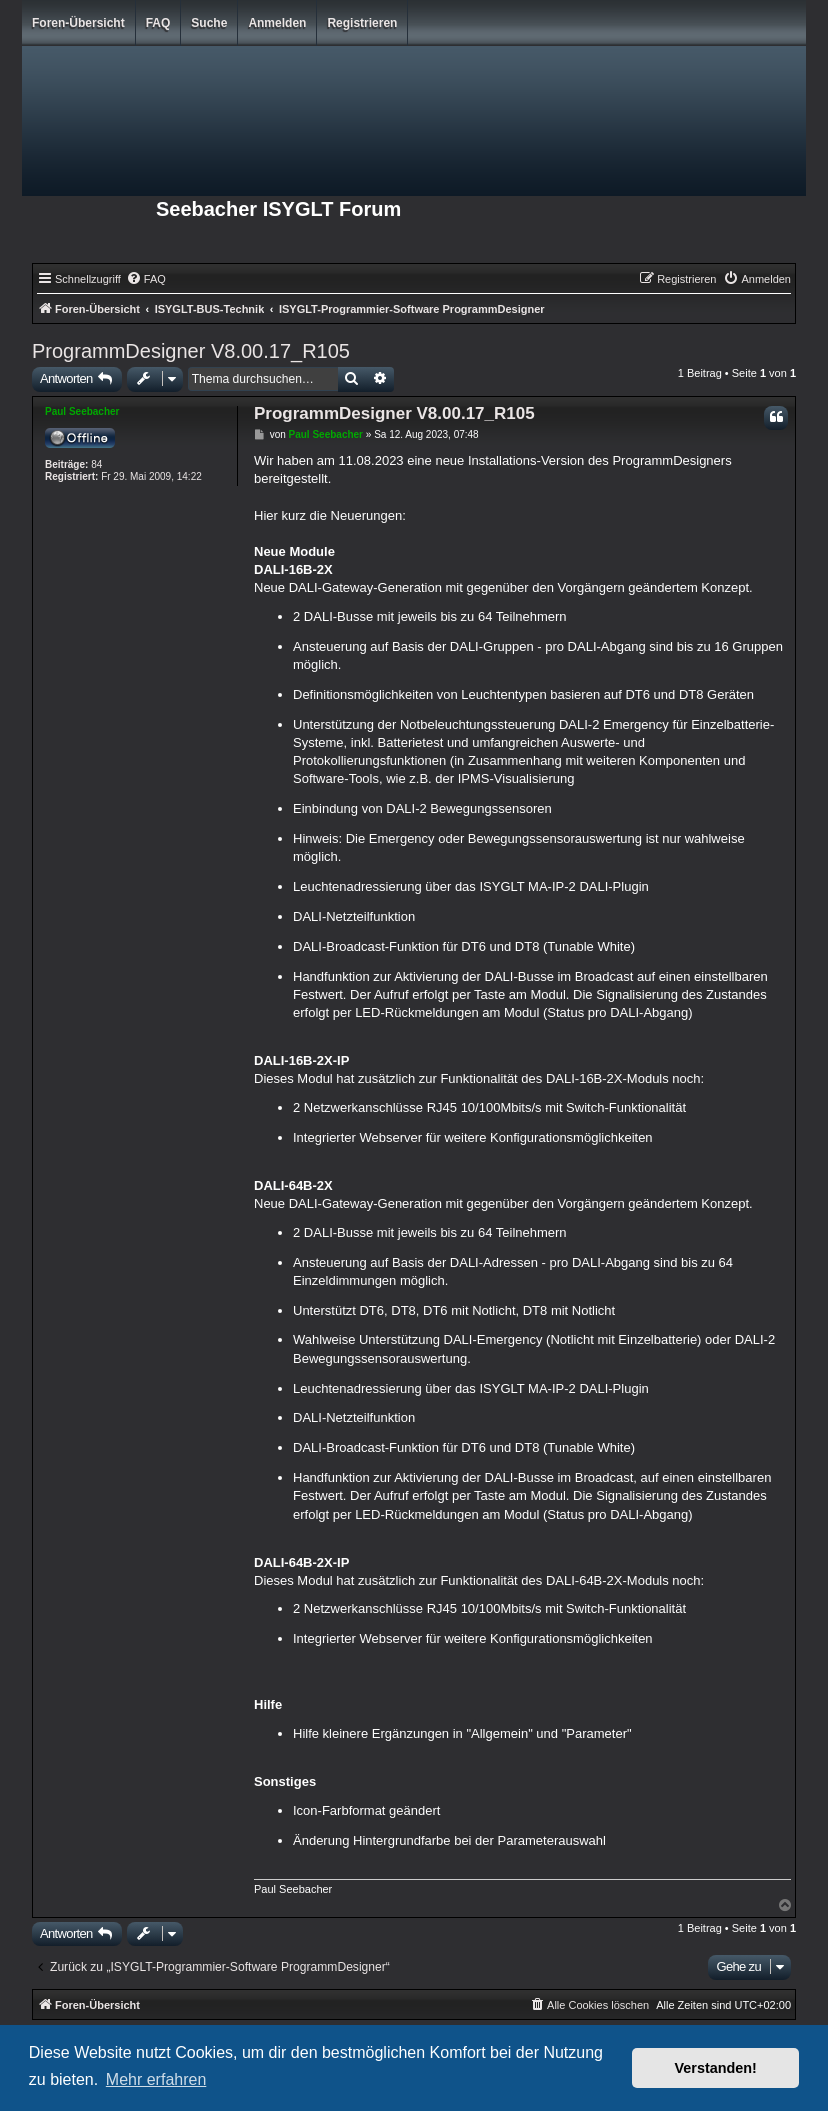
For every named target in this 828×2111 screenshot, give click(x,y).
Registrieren (362, 23)
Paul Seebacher (82, 411)
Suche (209, 23)
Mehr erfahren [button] (156, 2079)
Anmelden (277, 23)
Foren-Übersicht (78, 23)
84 (96, 464)
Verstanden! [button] (716, 2068)
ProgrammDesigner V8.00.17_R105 (191, 351)
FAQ (158, 23)
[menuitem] (146, 279)
